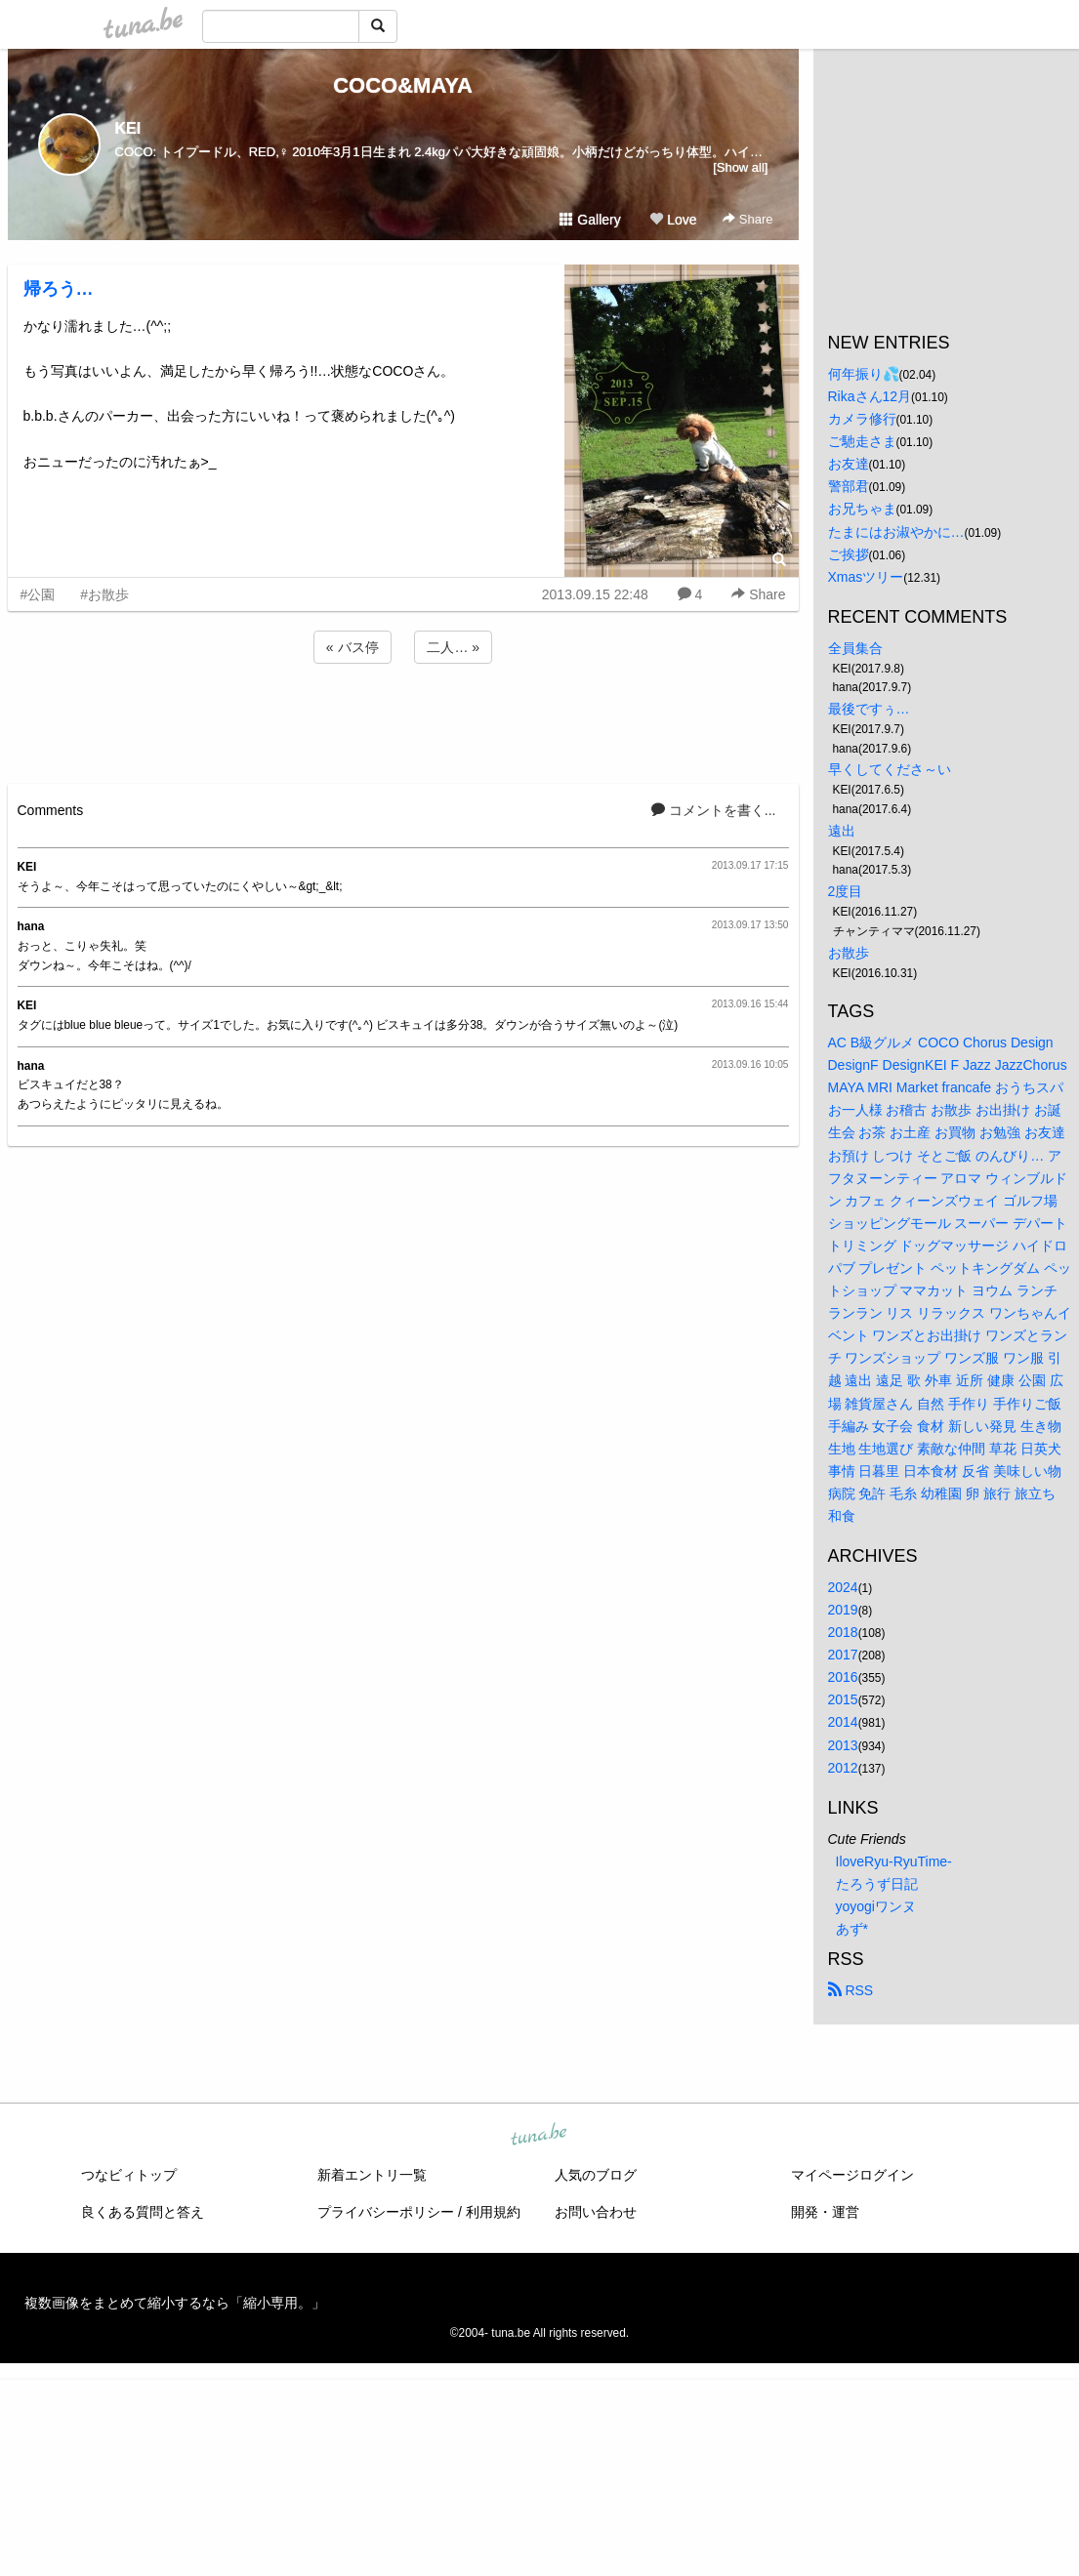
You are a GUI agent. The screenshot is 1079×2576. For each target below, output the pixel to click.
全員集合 (855, 648)
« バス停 (352, 647)
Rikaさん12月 (870, 396)
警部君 (848, 486)
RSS (851, 1990)
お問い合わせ (596, 2212)
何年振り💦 (863, 374)
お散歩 (848, 953)
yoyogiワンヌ (876, 1906)
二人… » (453, 647)
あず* (852, 1929)
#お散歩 (104, 594)
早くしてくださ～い (889, 769)
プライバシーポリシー (385, 2212)
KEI (128, 128)
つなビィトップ (129, 2175)
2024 (843, 1587)
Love (672, 219)
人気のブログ (596, 2175)
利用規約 (493, 2212)
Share (747, 219)
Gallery (590, 219)
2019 (843, 1609)
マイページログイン (852, 2175)
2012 (843, 1768)
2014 (843, 1722)
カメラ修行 (862, 419)
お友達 (848, 463)
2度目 (845, 891)
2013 (843, 1745)
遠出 (841, 830)
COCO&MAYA (403, 85)
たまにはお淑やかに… (896, 532)
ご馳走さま (862, 441)
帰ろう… (58, 289)
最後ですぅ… (869, 708)
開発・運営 (825, 2212)
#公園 (38, 594)
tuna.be (539, 2135)
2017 (843, 1654)
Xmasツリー (866, 577)
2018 (843, 1632)
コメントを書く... (713, 810)
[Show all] (740, 167)
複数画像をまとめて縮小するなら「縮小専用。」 (174, 2302)
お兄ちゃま (862, 508)
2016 (843, 1677)
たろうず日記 (877, 1884)
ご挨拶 (848, 554)
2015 (843, 1699)
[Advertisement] (403, 720)
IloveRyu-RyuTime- (894, 1861)
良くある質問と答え (142, 2212)
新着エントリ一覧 (372, 2175)
